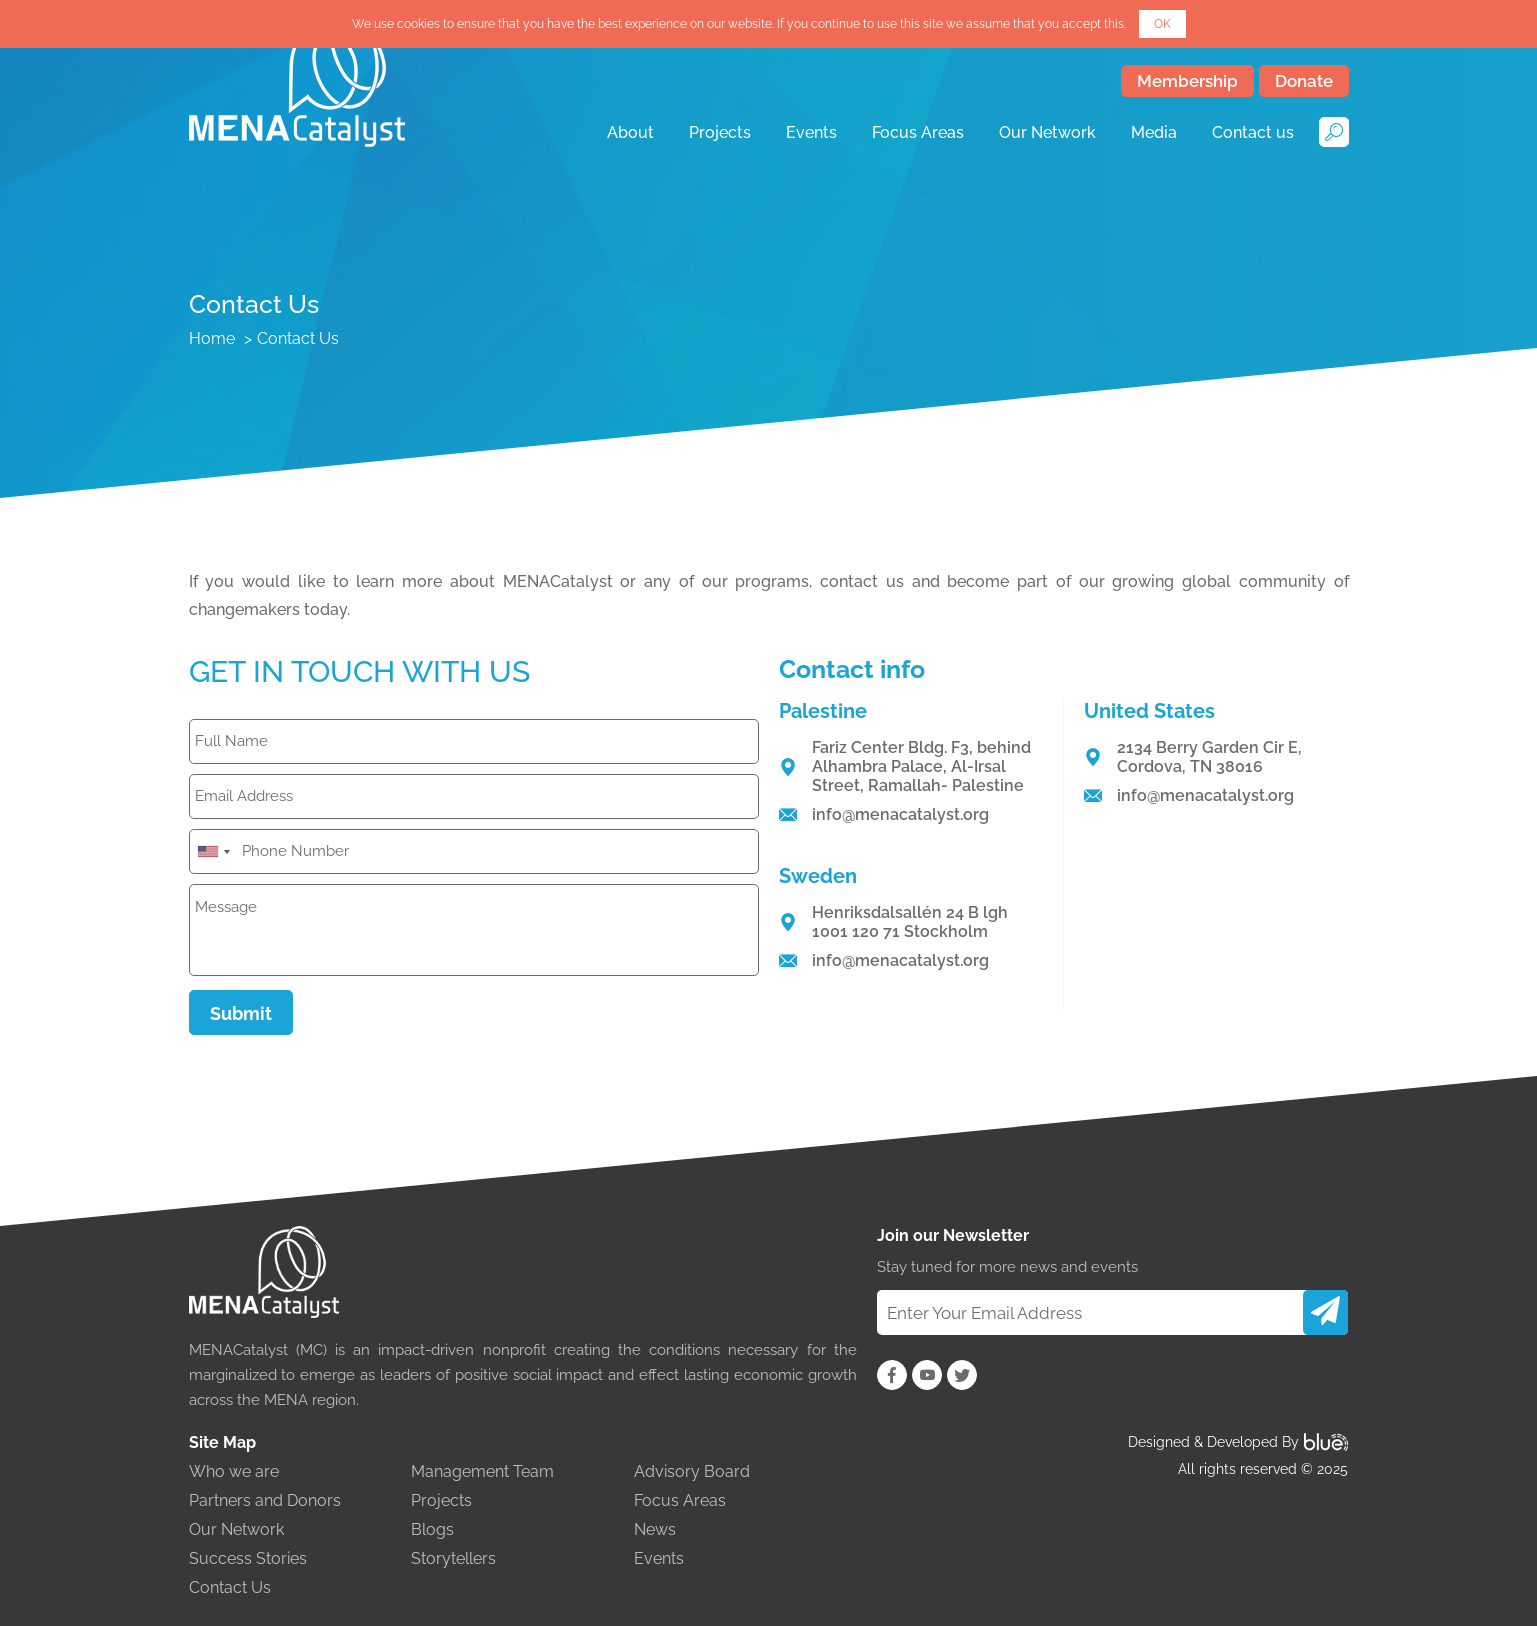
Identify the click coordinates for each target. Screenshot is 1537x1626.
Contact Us (230, 1587)
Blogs (432, 1529)
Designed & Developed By (1238, 1442)
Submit (241, 1013)
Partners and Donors (265, 1500)
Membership (1187, 81)
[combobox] (213, 851)
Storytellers (453, 1558)
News (655, 1529)
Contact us (1253, 132)
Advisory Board (692, 1471)
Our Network (1047, 132)
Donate (1304, 81)
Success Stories (248, 1558)
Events (811, 132)
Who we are (234, 1471)
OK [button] (1162, 24)
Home (212, 338)
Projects (720, 132)
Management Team (482, 1471)
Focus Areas (918, 132)
